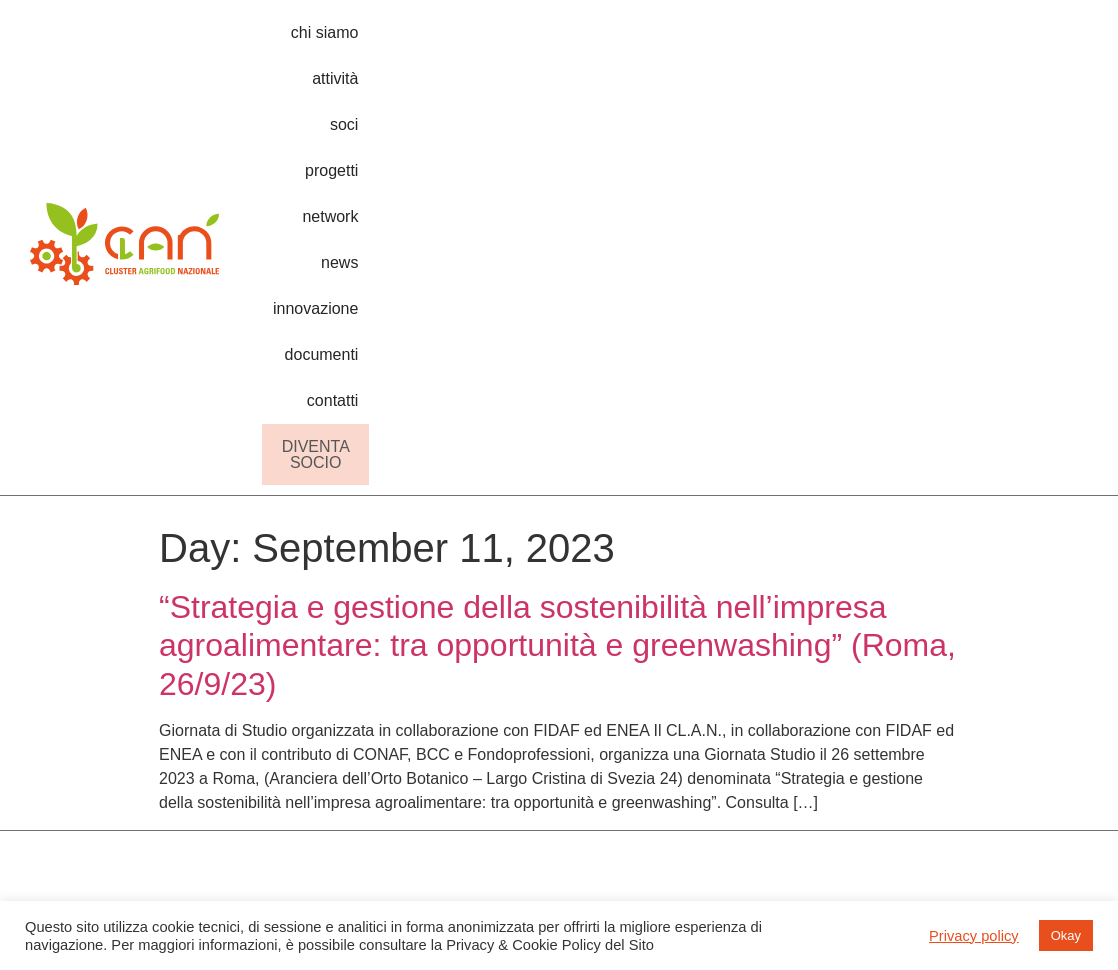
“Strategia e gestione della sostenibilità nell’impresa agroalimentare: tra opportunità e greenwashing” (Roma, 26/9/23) (557, 277)
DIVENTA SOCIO (988, 87)
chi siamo (440, 42)
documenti (972, 42)
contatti (1056, 42)
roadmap (771, 608)
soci (578, 42)
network (718, 42)
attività (519, 42)
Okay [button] (1066, 935)
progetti (640, 42)
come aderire (923, 644)
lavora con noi (927, 680)
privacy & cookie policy (1048, 634)
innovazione (869, 42)
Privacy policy (974, 936)
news (786, 42)
